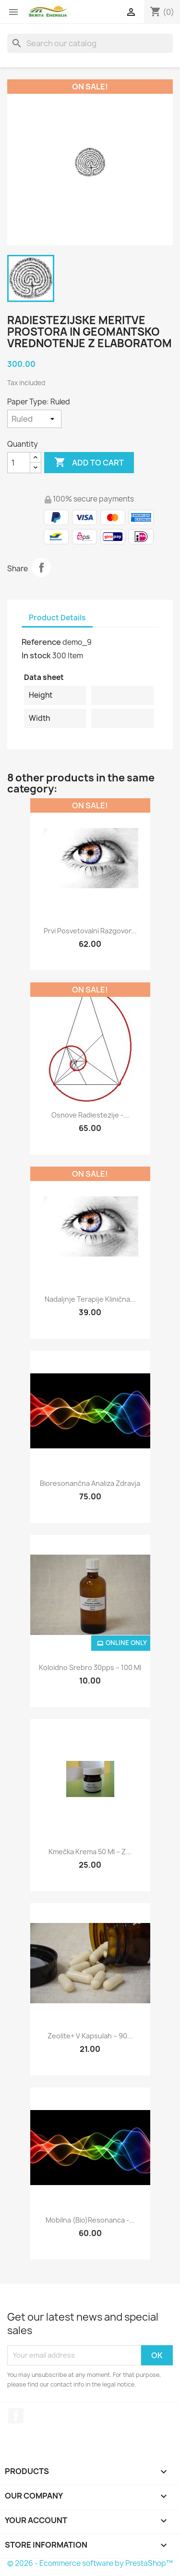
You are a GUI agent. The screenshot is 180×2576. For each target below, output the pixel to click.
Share (41, 567)
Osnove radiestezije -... (90, 1114)
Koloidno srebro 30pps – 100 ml (90, 1667)
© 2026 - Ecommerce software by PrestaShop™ (90, 2563)
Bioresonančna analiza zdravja (90, 1483)
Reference (41, 642)
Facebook (16, 2416)
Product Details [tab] (57, 618)
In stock (36, 655)
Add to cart (89, 462)
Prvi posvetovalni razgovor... (90, 930)
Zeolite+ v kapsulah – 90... (90, 2035)
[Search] (90, 43)
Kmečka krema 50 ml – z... (90, 1851)
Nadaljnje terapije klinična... (90, 1299)
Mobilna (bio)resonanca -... (90, 2219)
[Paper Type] (34, 419)
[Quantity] (18, 462)
